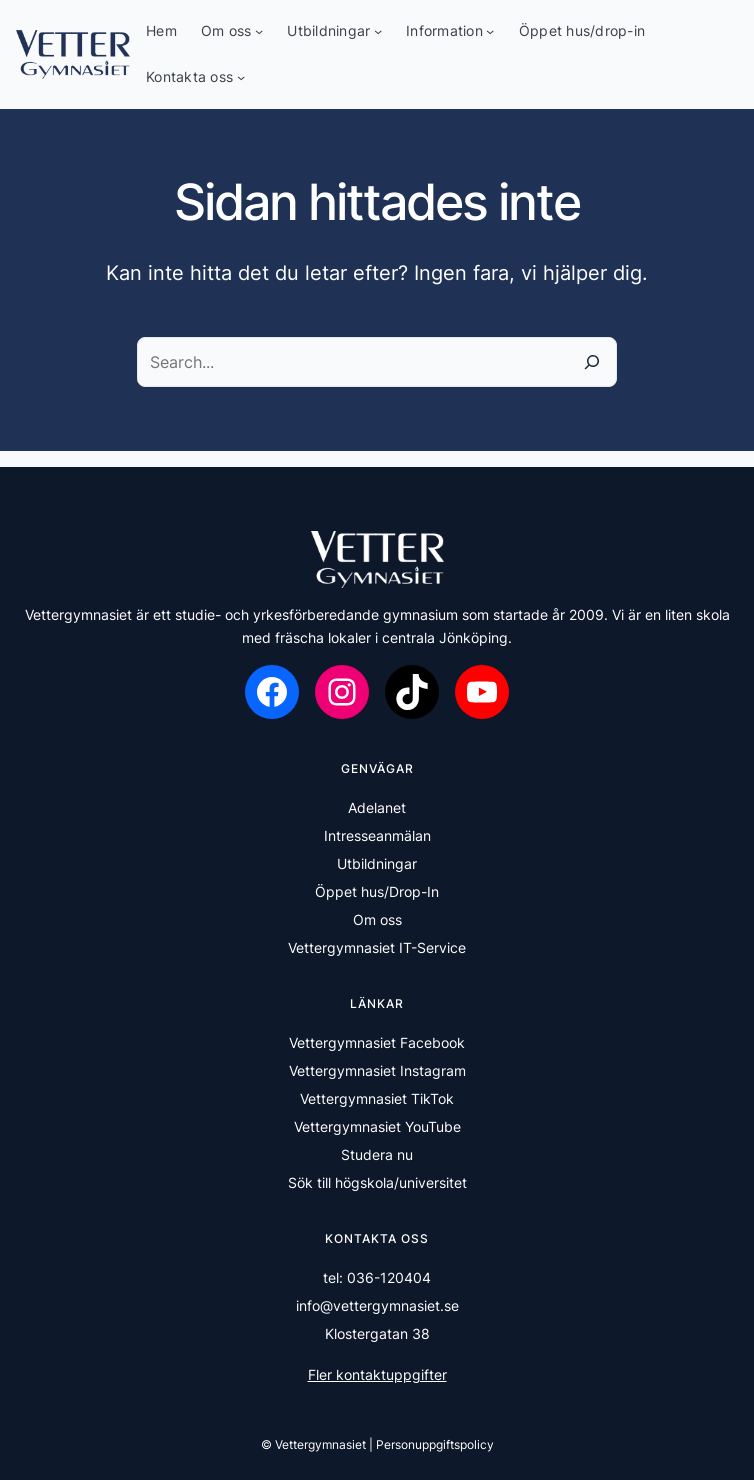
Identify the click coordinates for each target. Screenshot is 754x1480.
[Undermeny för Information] (490, 31)
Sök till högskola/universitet (377, 1182)
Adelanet (377, 807)
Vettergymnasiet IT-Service (377, 947)
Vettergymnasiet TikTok (377, 1098)
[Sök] (592, 362)
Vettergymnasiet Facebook (377, 1042)
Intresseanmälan (377, 835)
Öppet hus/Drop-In (377, 891)
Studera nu (377, 1154)
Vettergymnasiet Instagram (377, 1070)
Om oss (377, 919)
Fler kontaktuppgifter (377, 1374)
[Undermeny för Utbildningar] (378, 31)
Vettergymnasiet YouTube (377, 1126)
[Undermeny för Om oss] (259, 31)
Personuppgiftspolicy (435, 1444)
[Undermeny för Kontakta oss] (241, 77)
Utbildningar (377, 863)
